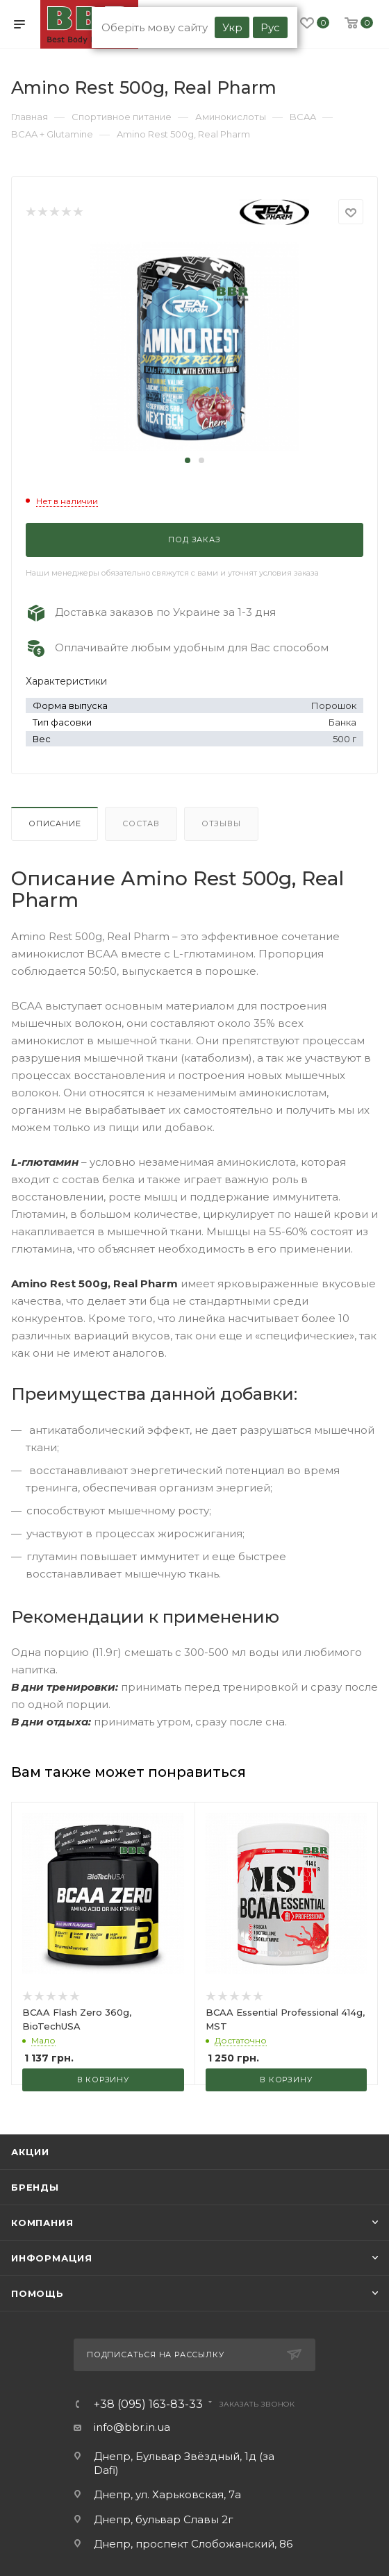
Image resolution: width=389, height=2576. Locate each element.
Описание (54, 823)
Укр (232, 27)
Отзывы (221, 823)
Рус (270, 27)
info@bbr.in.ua (132, 2427)
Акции (30, 2151)
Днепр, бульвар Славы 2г (163, 2519)
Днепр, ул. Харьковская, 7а (167, 2494)
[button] (187, 460)
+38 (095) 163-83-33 (148, 2404)
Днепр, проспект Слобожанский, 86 (193, 2543)
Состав (141, 823)
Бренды (35, 2187)
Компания (42, 2222)
